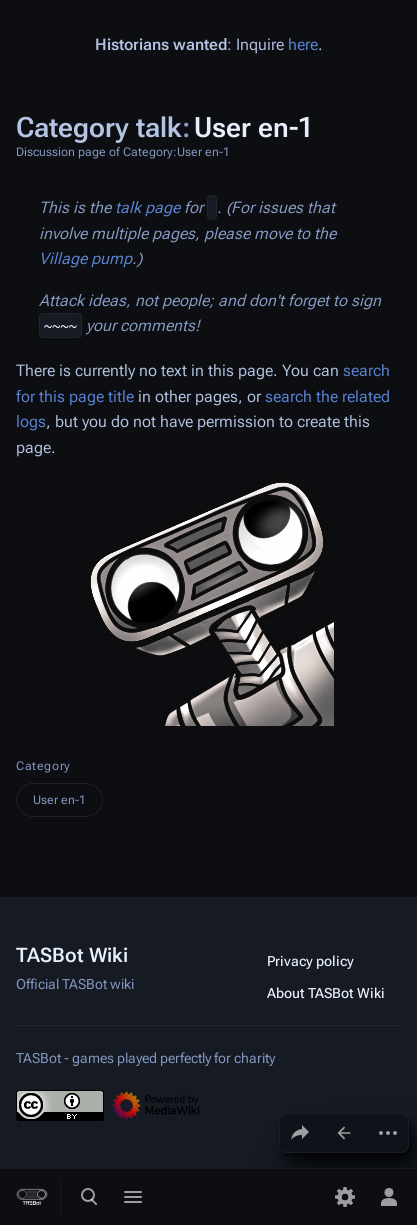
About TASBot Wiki (326, 993)
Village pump (85, 258)
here (303, 44)
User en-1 (59, 800)
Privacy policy (310, 961)
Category (43, 766)
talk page (147, 207)
